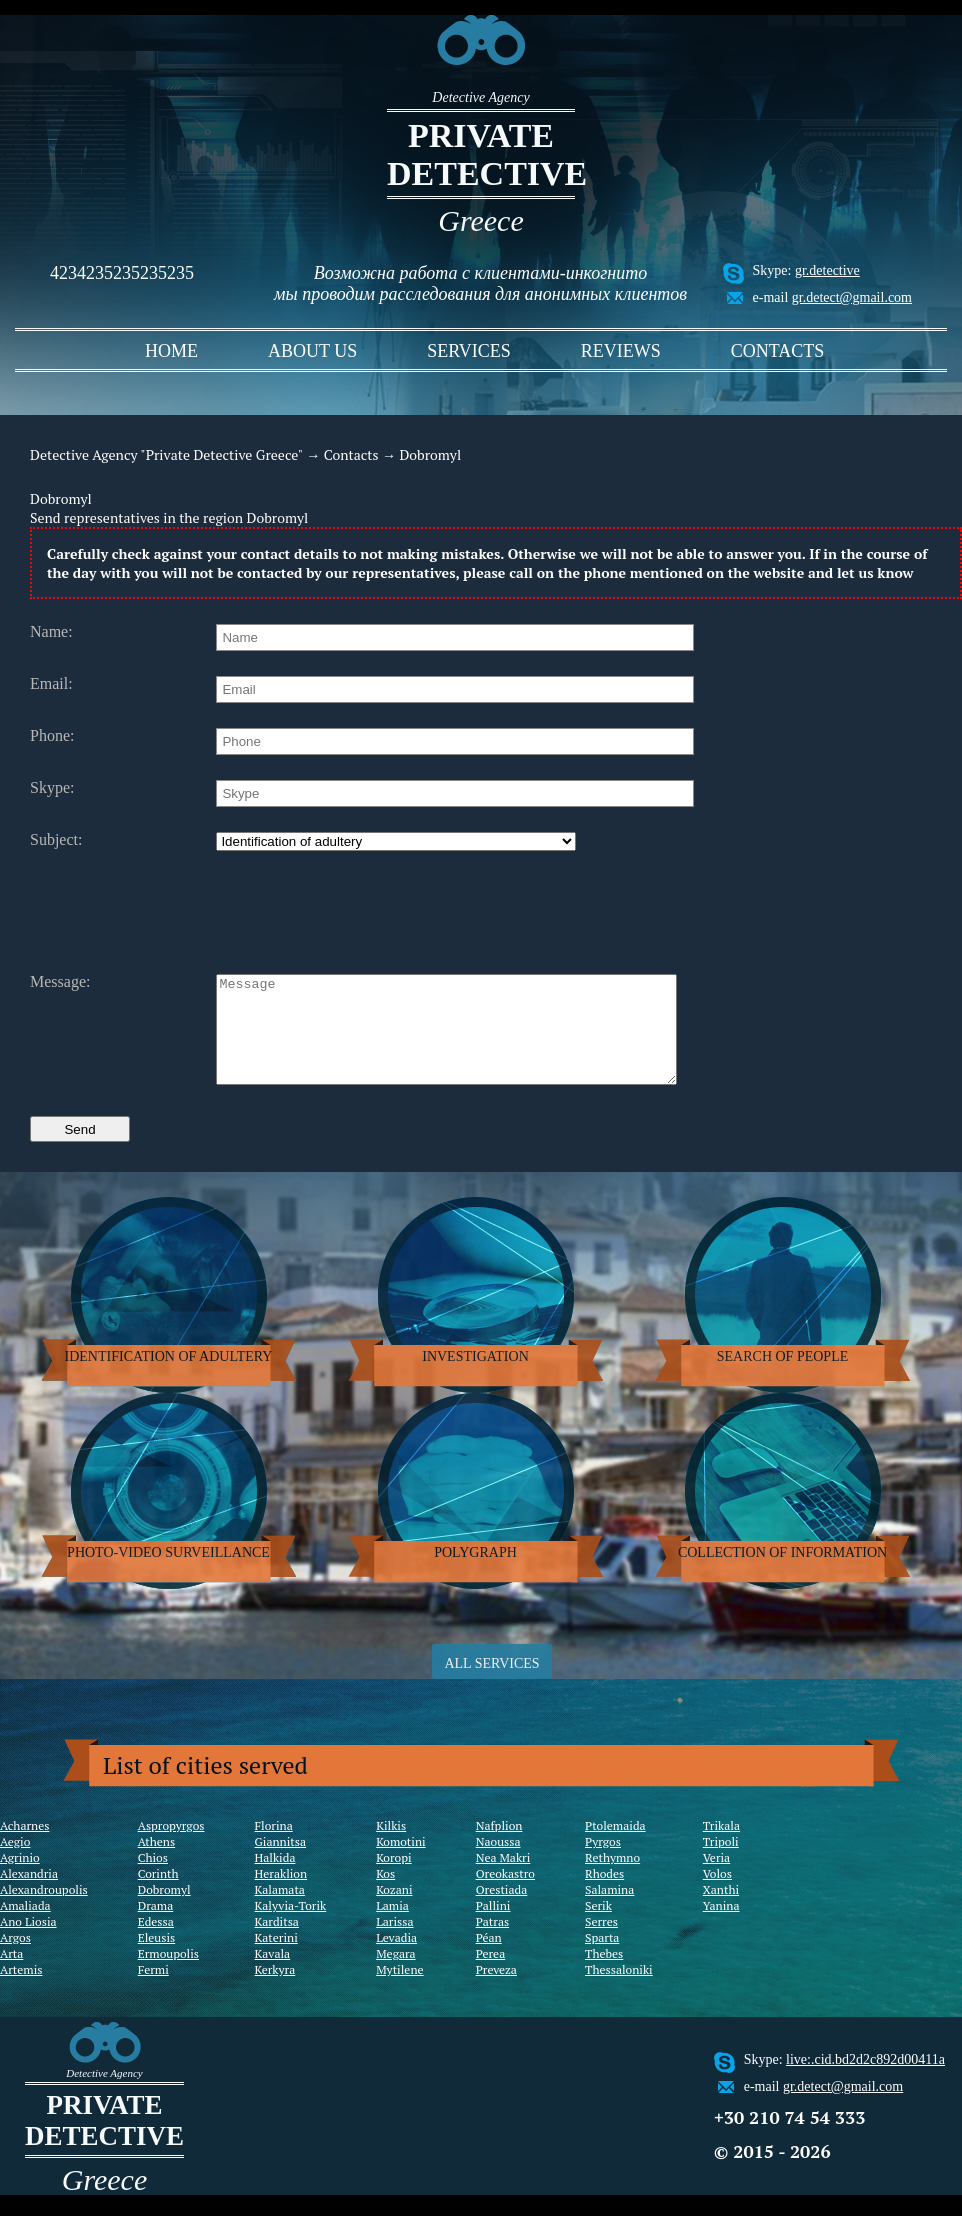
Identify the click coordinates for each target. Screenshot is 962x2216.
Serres (601, 1942)
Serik (598, 1926)
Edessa (156, 1942)
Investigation (475, 1377)
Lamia (392, 1926)
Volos (717, 1894)
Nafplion (499, 1846)
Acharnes (24, 1846)
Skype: (52, 788)
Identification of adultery (169, 1377)
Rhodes (604, 1894)
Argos (15, 1958)
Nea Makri (503, 1878)
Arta (11, 1974)
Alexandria (29, 1894)
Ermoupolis (168, 1974)
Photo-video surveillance (168, 1573)
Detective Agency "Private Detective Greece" (166, 454)
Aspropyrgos (171, 1846)
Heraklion (281, 1894)
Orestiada (502, 1910)
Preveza (496, 1990)
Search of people (782, 1377)
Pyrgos (603, 1862)
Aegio (15, 1862)
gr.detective (827, 270)
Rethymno (612, 1878)
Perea (491, 1974)
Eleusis (157, 1958)
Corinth (158, 1894)
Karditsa (277, 1942)
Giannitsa (281, 1862)
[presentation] (368, 910)
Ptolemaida (615, 1846)
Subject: (56, 840)
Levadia (396, 1958)
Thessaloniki (619, 1990)
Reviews (621, 351)
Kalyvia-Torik (291, 1926)
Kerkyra (275, 1990)
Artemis (21, 1990)
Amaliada (25, 1926)
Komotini (400, 1862)
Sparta (602, 1958)
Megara (395, 1974)
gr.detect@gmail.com (852, 297)
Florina (274, 1846)
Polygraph (475, 1573)
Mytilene (399, 1990)
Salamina (609, 1910)
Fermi (153, 1990)
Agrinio (20, 1878)
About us (312, 351)
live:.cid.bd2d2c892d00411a (865, 2080)
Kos (385, 1894)
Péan (489, 1958)
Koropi (393, 1878)
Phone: (52, 736)
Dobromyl (164, 1910)
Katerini (276, 1958)
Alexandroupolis (44, 1910)
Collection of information (782, 1573)
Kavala (273, 1974)
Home (171, 351)
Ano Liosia (28, 1942)
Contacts (778, 351)
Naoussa (498, 1862)
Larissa (394, 1942)
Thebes (604, 1974)
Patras (493, 1942)
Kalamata (280, 1910)
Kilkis (391, 1846)
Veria (716, 1878)
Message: (60, 982)
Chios (153, 1878)
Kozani (394, 1910)
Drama (156, 1926)
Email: (51, 684)
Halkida (275, 1878)
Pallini (493, 1926)
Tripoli (721, 1862)
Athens (156, 1862)
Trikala (721, 1846)
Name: (51, 632)
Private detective (481, 154)
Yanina (721, 1926)
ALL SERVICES (491, 1684)
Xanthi (721, 1910)
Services (469, 351)
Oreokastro (505, 1894)
